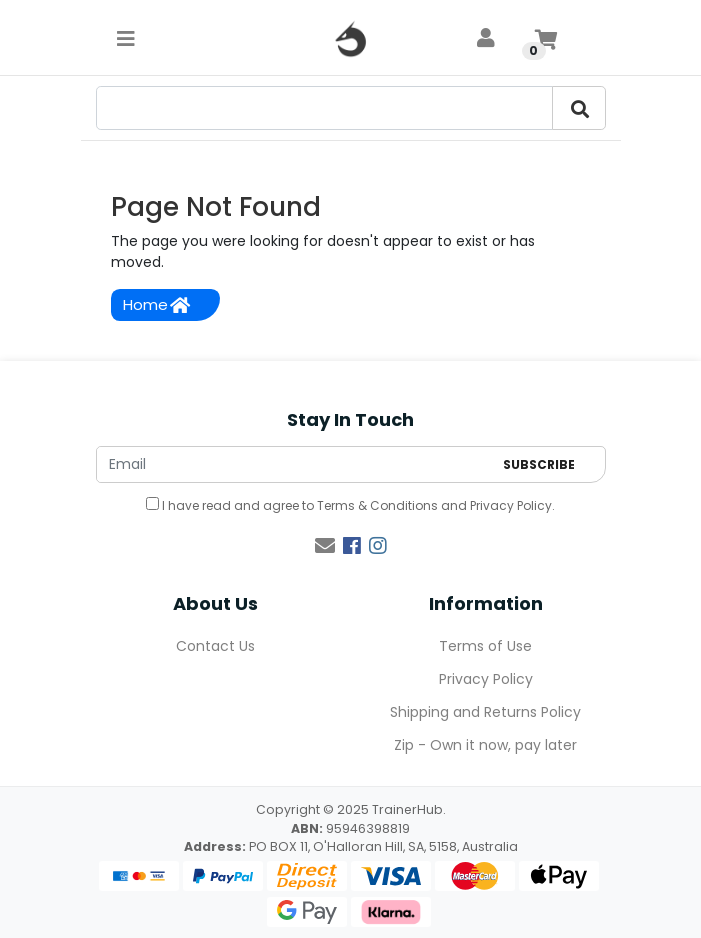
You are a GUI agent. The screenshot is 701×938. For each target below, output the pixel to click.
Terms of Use (485, 646)
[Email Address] (294, 464)
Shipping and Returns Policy (485, 712)
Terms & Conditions (377, 505)
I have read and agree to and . (350, 505)
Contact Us (215, 646)
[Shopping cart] (546, 38)
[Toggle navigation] (126, 38)
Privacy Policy (511, 505)
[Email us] (325, 546)
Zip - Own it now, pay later (485, 745)
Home (156, 304)
